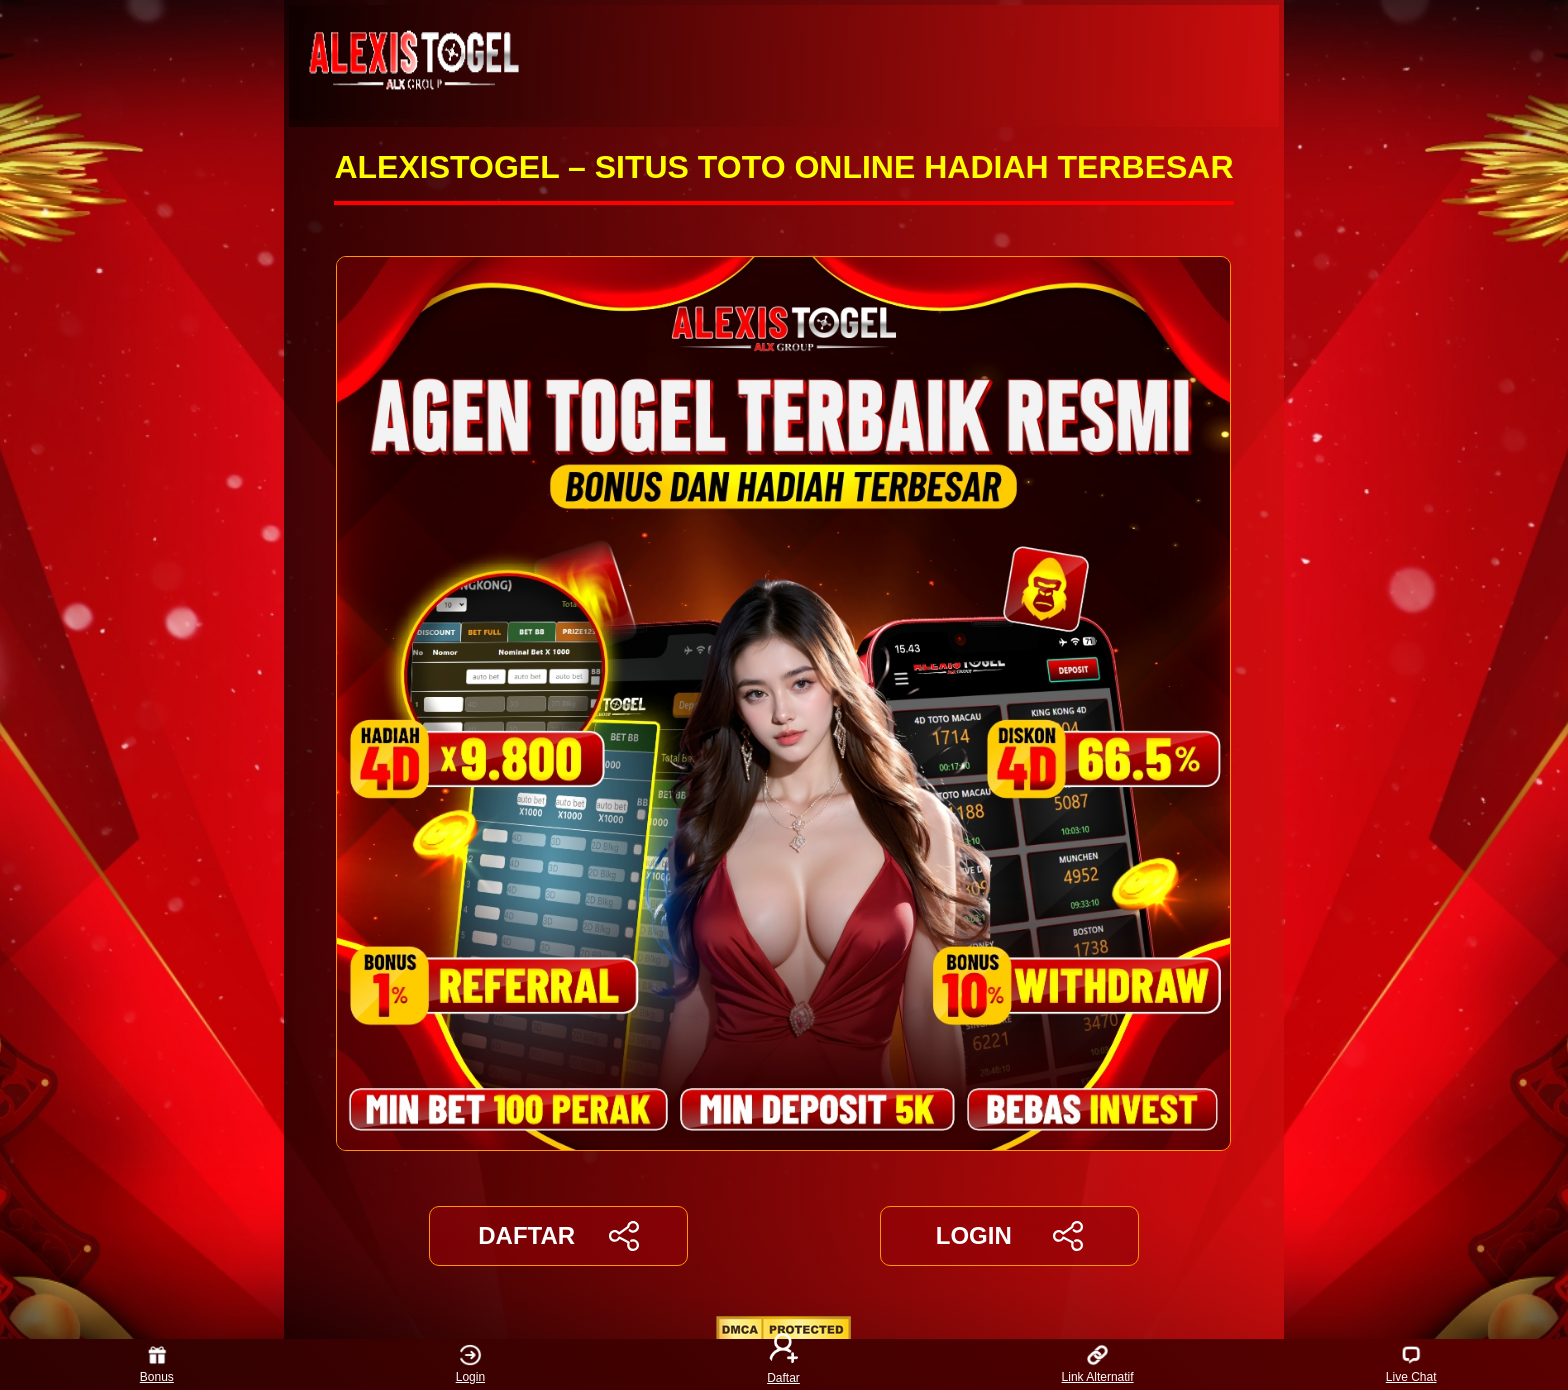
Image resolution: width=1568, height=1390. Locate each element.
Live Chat (1411, 1364)
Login (470, 1364)
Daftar (784, 1364)
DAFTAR (558, 1236)
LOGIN (1009, 1236)
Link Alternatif (1098, 1364)
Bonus (157, 1364)
